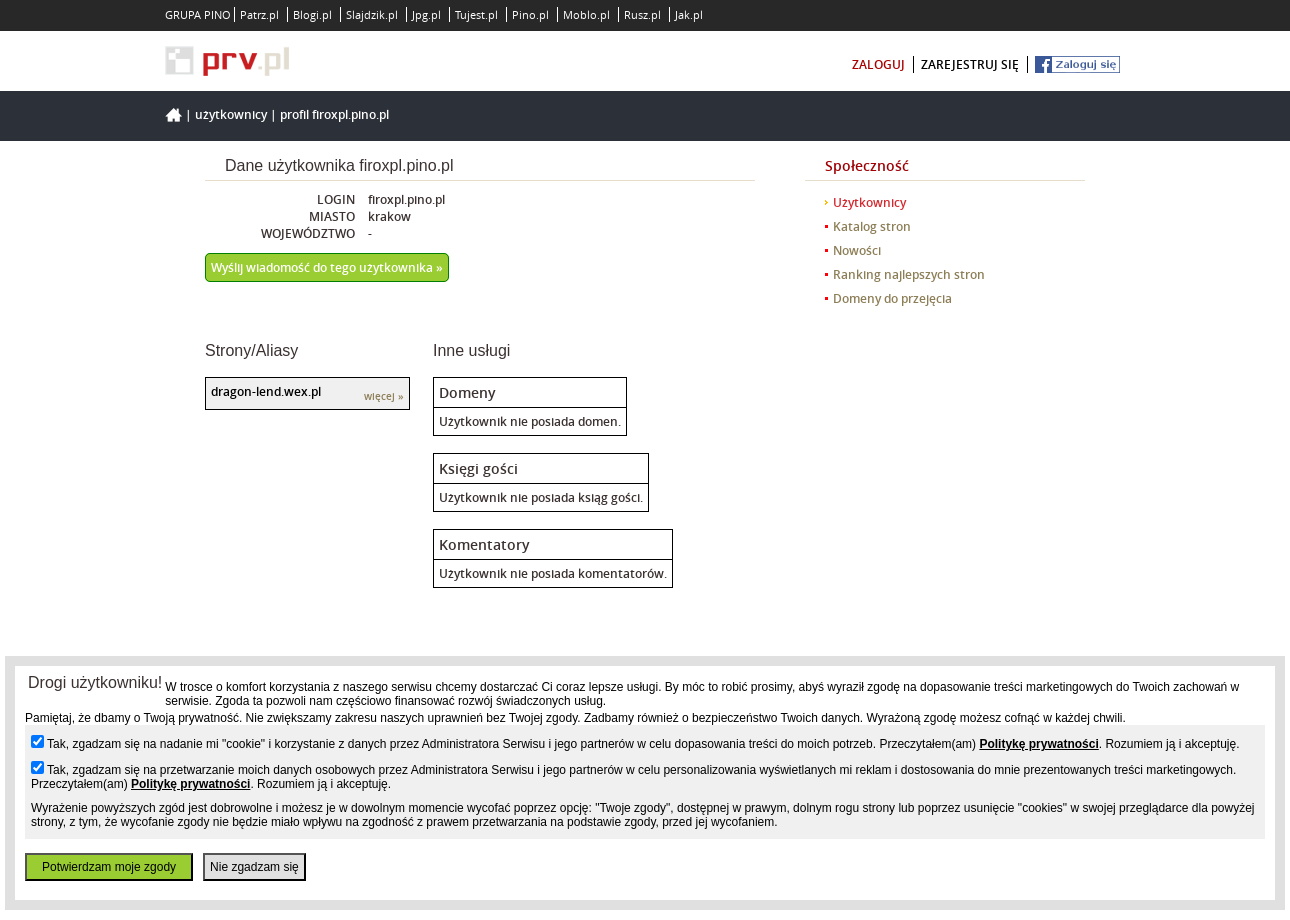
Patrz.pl (259, 14)
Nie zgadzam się (254, 867)
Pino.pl (530, 14)
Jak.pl (689, 14)
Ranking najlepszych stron (909, 274)
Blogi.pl (312, 14)
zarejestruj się (970, 64)
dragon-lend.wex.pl (266, 391)
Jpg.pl (426, 14)
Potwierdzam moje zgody (109, 867)
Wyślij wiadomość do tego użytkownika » (327, 267)
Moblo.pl (586, 14)
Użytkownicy (231, 114)
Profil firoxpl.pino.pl (334, 114)
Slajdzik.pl (372, 14)
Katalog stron (872, 226)
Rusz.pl (642, 14)
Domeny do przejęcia (892, 298)
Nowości (857, 250)
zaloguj (878, 64)
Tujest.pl (476, 14)
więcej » (384, 396)
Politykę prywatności (1038, 744)
